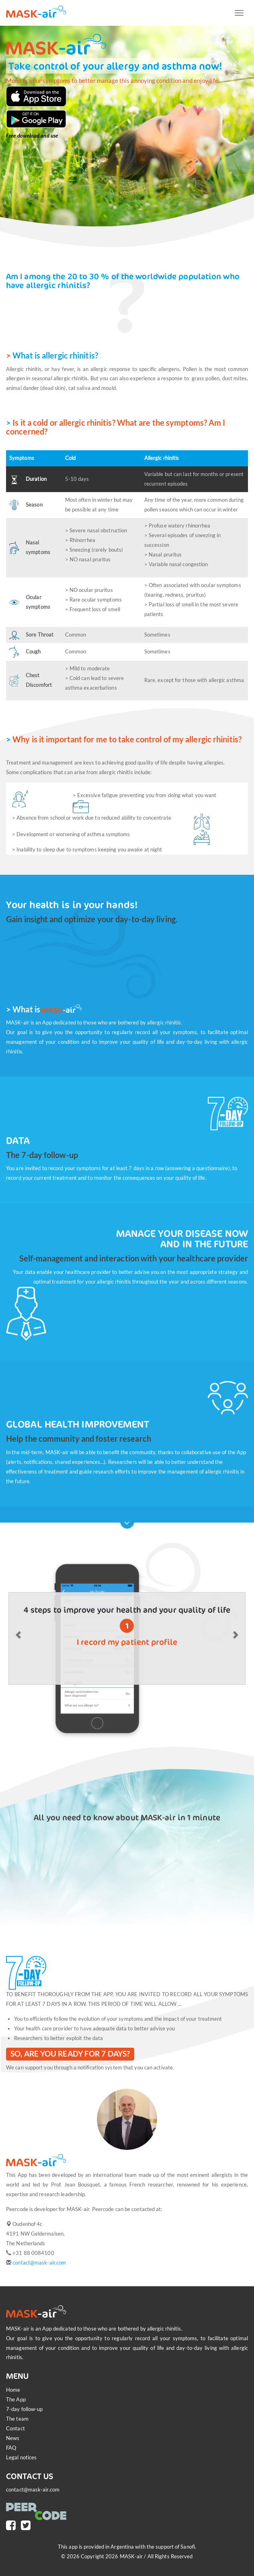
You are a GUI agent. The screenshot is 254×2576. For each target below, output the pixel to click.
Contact (15, 2428)
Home (13, 2389)
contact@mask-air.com (39, 2262)
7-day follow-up (24, 2409)
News (12, 2438)
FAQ (11, 2447)
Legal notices (21, 2457)
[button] (19, 1635)
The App (16, 2399)
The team (17, 2418)
